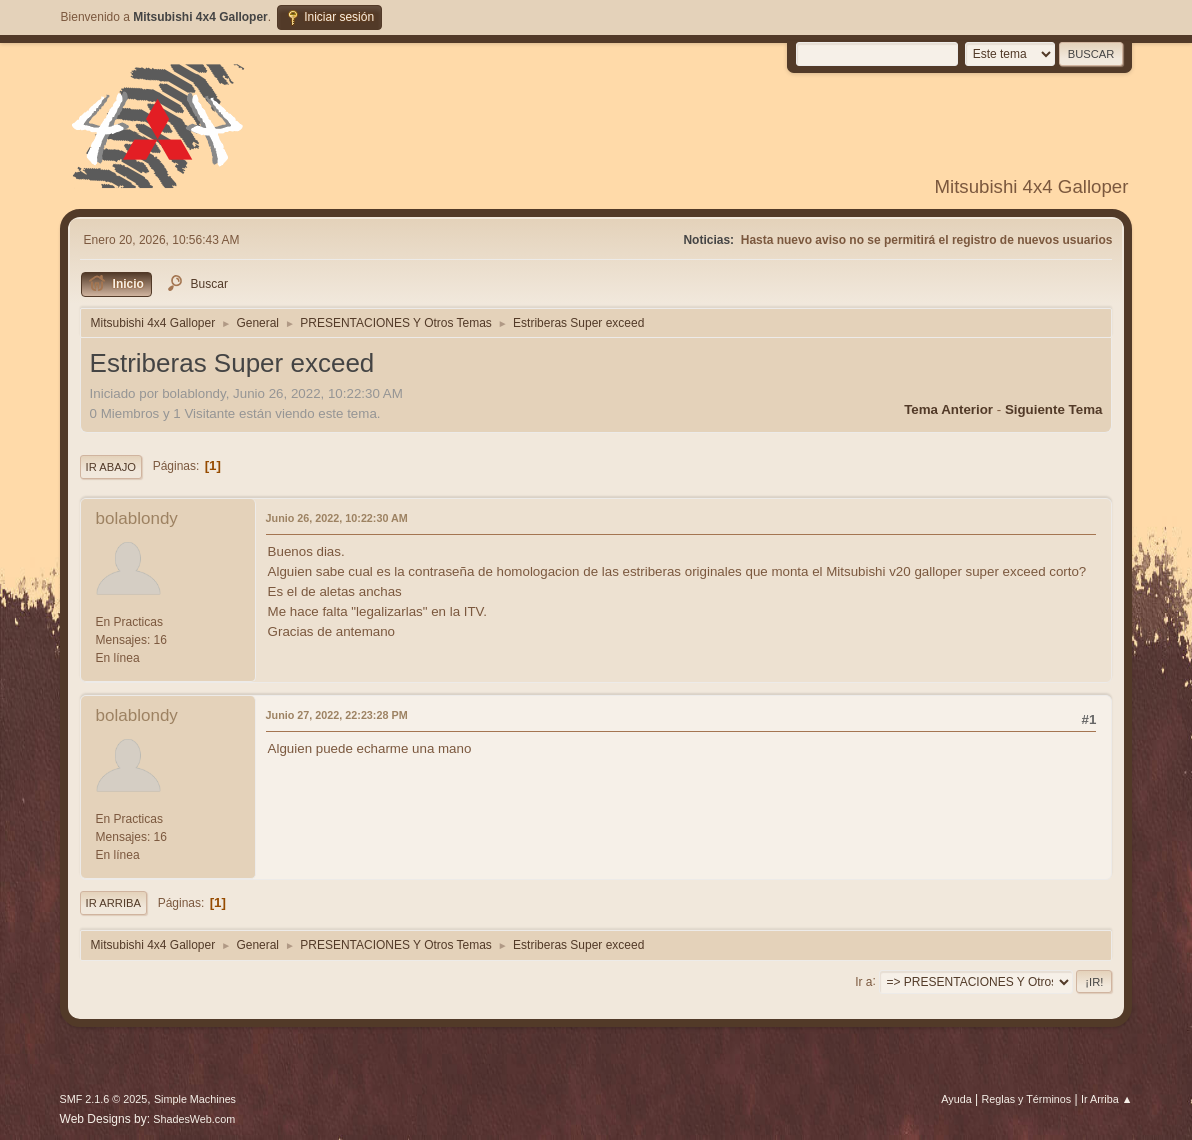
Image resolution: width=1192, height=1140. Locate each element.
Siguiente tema (1054, 409)
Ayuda (956, 1099)
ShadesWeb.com (194, 1119)
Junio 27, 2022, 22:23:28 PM (337, 715)
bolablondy (137, 518)
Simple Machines (195, 1099)
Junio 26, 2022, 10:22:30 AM (337, 518)
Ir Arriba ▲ (1106, 1099)
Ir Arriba (113, 903)
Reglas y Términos (1027, 1099)
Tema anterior (948, 409)
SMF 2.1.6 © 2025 (104, 1099)
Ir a (863, 981)
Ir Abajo (111, 467)
